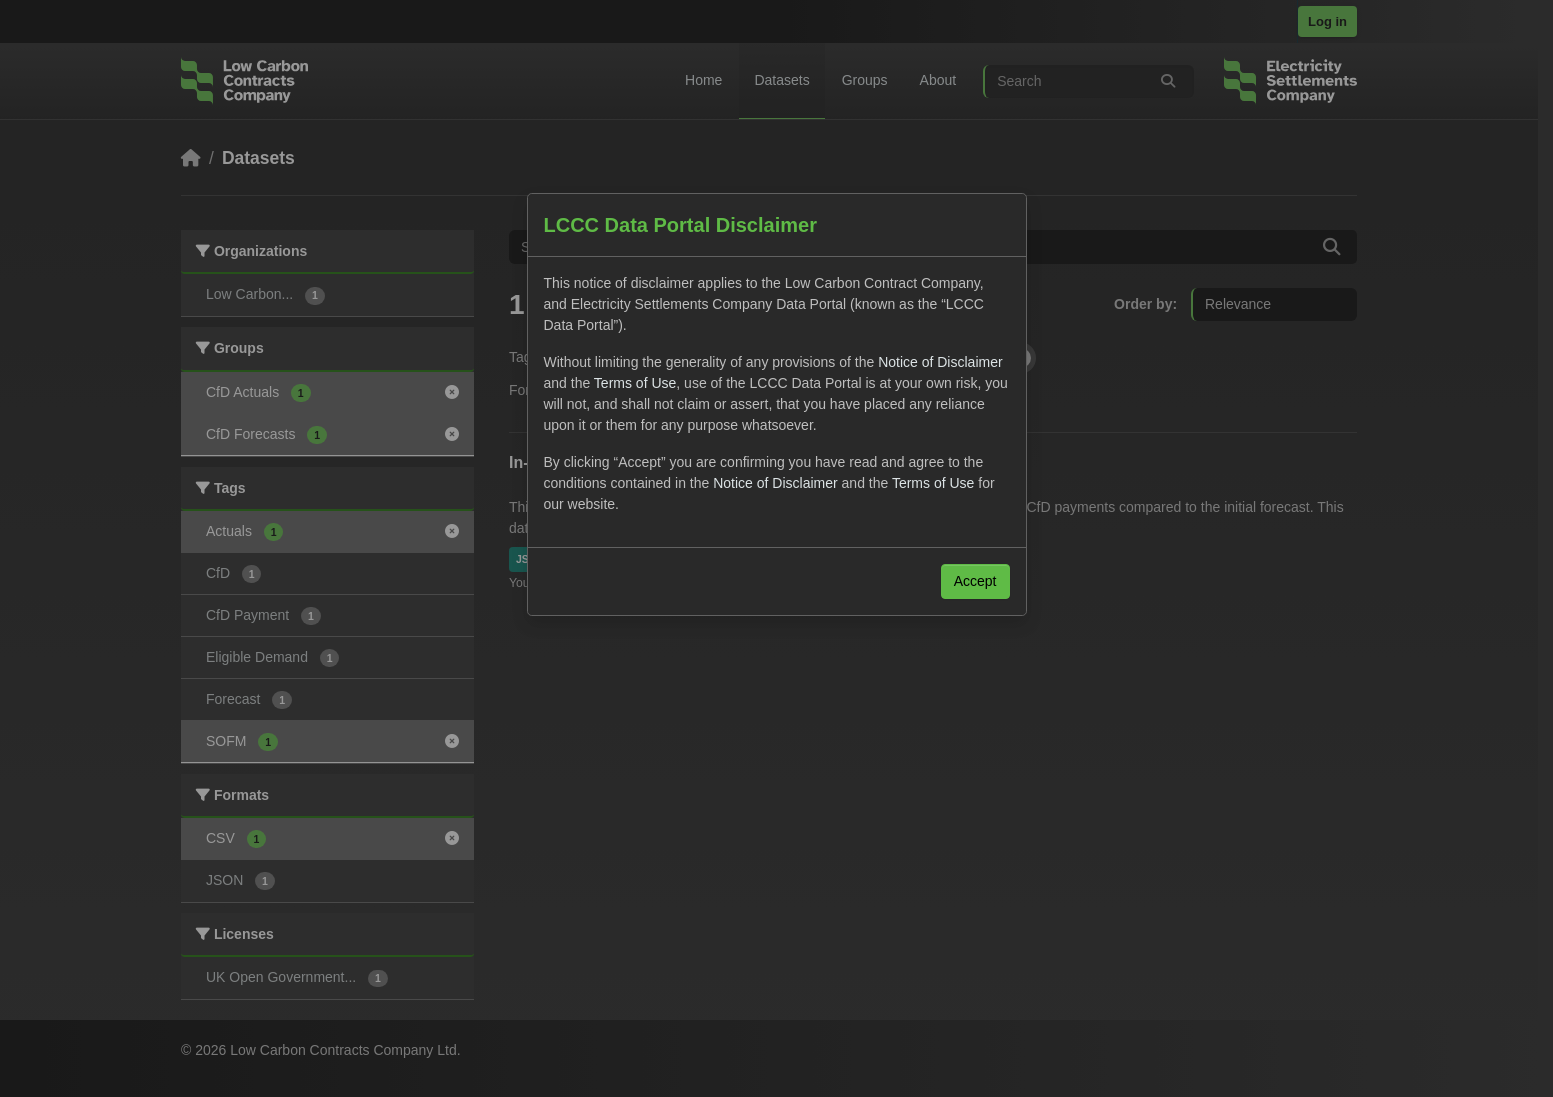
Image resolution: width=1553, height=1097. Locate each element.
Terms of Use (635, 383)
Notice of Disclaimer (940, 362)
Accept (975, 581)
